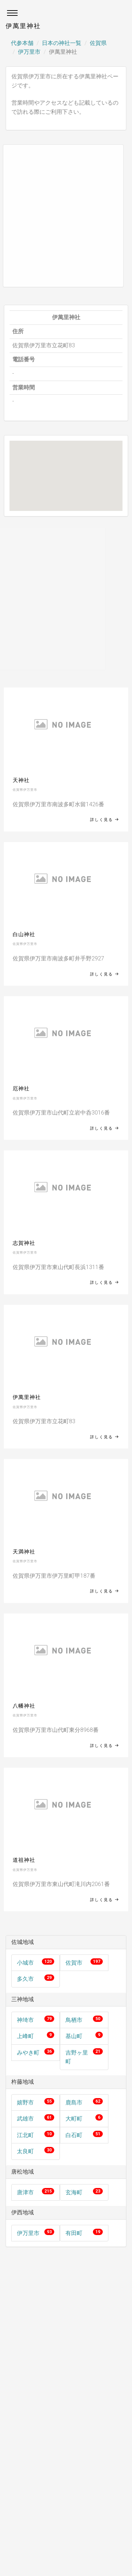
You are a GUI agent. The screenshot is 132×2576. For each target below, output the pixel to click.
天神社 (21, 780)
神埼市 (25, 2020)
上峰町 (25, 2036)
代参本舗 (22, 43)
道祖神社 (24, 1860)
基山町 (73, 2036)
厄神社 (21, 1088)
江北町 (25, 2135)
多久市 (25, 1979)
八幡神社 (24, 1706)
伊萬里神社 (27, 1397)
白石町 (73, 2135)
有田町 (73, 2233)
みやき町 (28, 2052)
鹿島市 (73, 2102)
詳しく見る (104, 819)
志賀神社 (24, 1243)
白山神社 (24, 934)
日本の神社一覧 (61, 43)
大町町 (73, 2118)
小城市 (25, 1962)
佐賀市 (73, 1962)
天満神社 (24, 1552)
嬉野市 (25, 2102)
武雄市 (25, 2118)
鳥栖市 (73, 2020)
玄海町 (73, 2192)
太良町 (25, 2151)
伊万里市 (29, 51)
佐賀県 (98, 43)
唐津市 (25, 2192)
